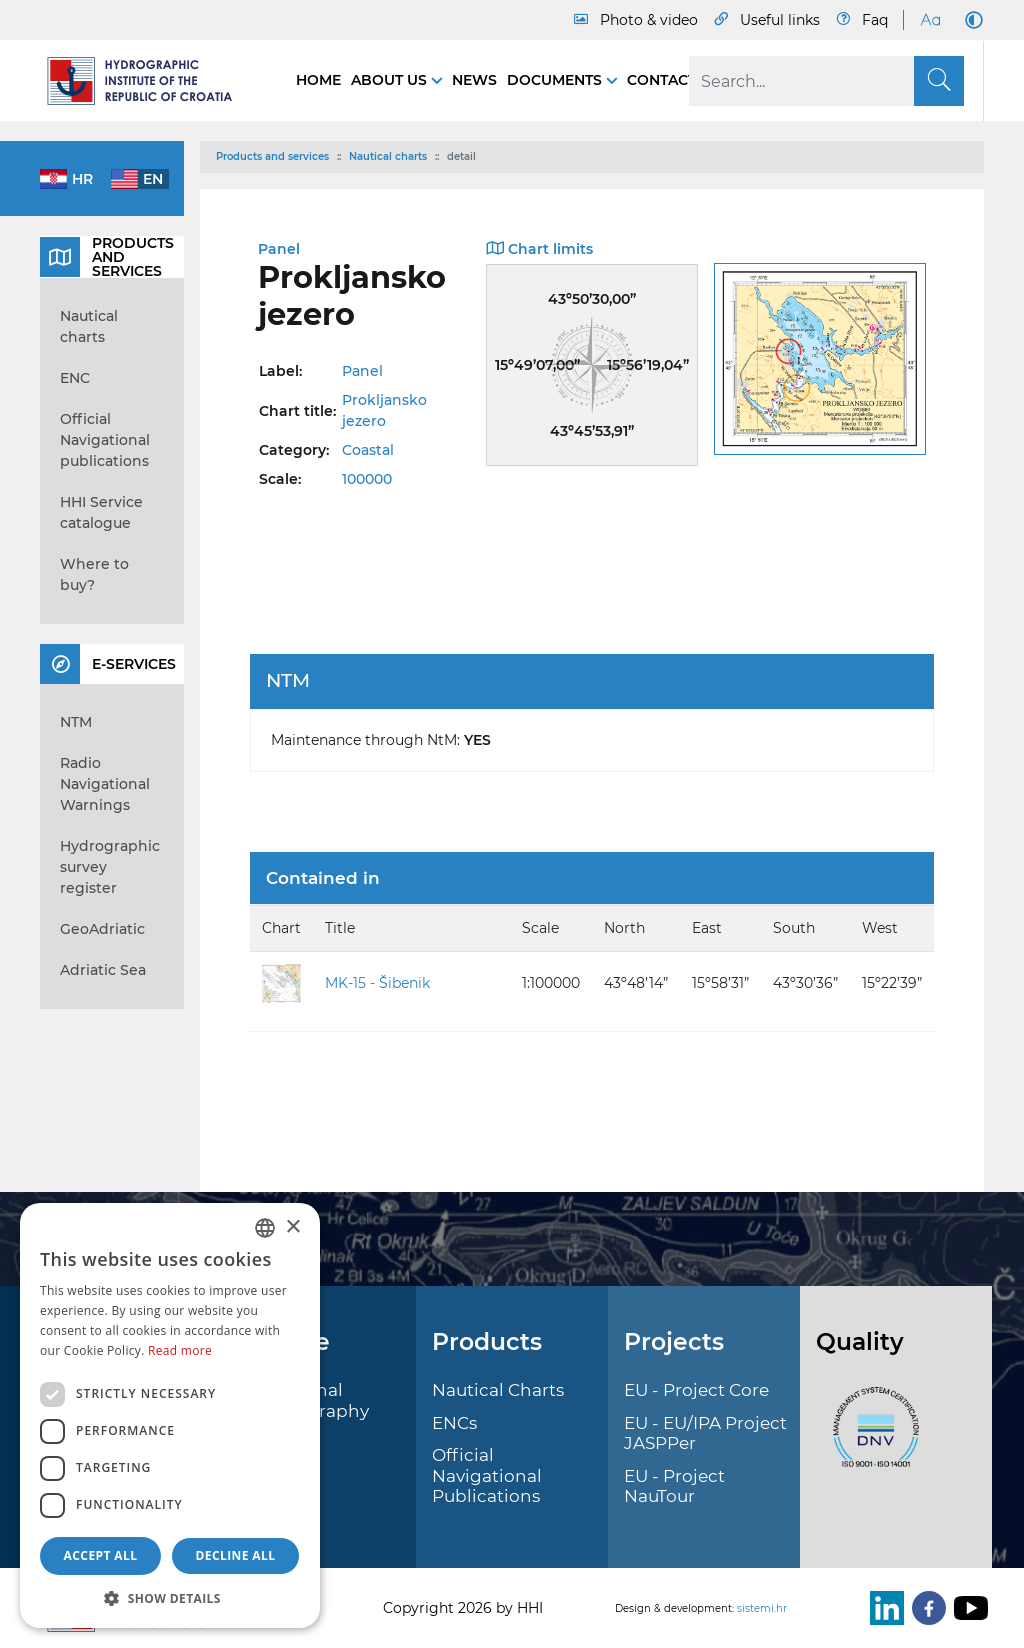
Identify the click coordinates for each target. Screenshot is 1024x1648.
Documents (556, 80)
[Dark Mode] (970, 20)
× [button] (292, 1227)
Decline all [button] (236, 1555)
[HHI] (148, 81)
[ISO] (871, 1439)
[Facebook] (925, 1608)
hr (82, 179)
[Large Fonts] (930, 20)
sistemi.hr (762, 1608)
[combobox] (265, 1228)
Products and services (272, 156)
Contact (661, 80)
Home (318, 80)
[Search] (826, 81)
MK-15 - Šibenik (377, 983)
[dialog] (170, 1415)
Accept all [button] (101, 1555)
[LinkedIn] (883, 1608)
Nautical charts (388, 156)
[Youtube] (967, 1608)
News (474, 80)
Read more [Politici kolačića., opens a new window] (180, 1350)
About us (391, 80)
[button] (170, 1598)
